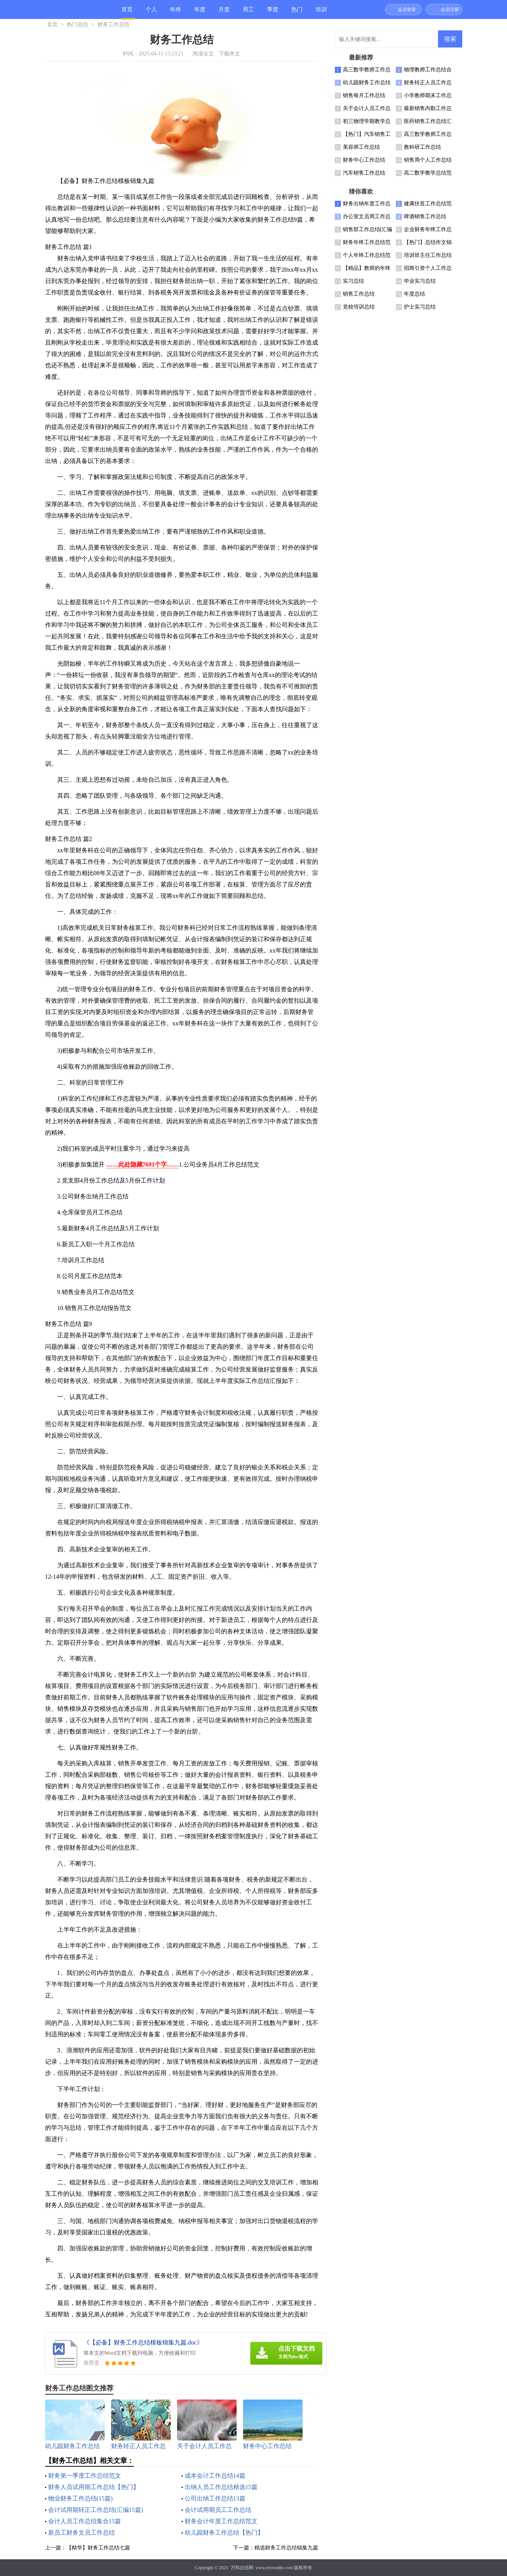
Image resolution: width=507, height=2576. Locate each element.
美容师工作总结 (361, 147)
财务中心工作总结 (364, 160)
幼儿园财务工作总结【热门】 (224, 2532)
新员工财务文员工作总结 (81, 2532)
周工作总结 (248, 12)
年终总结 (175, 12)
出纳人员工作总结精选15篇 (221, 2487)
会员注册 (450, 9)
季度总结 (272, 12)
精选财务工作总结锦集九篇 (286, 2548)
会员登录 (407, 9)
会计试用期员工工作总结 (218, 2510)
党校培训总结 (359, 307)
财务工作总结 (113, 24)
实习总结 (353, 281)
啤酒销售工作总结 (425, 216)
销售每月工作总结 (364, 95)
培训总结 (321, 12)
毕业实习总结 (420, 281)
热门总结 (297, 12)
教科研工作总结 (422, 147)
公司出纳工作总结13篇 (215, 2498)
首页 (127, 9)
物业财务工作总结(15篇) (80, 2498)
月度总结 (224, 12)
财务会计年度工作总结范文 (221, 2521)
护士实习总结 (420, 307)
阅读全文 (203, 54)
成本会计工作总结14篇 (215, 2475)
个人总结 (151, 12)
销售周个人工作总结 (428, 160)
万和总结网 (242, 2567)
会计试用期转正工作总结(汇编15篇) (95, 2510)
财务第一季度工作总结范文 (84, 2475)
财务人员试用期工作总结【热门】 (93, 2487)
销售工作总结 (359, 294)
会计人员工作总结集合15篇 (84, 2521)
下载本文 (229, 54)
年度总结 (200, 12)
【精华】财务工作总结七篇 (98, 2548)
